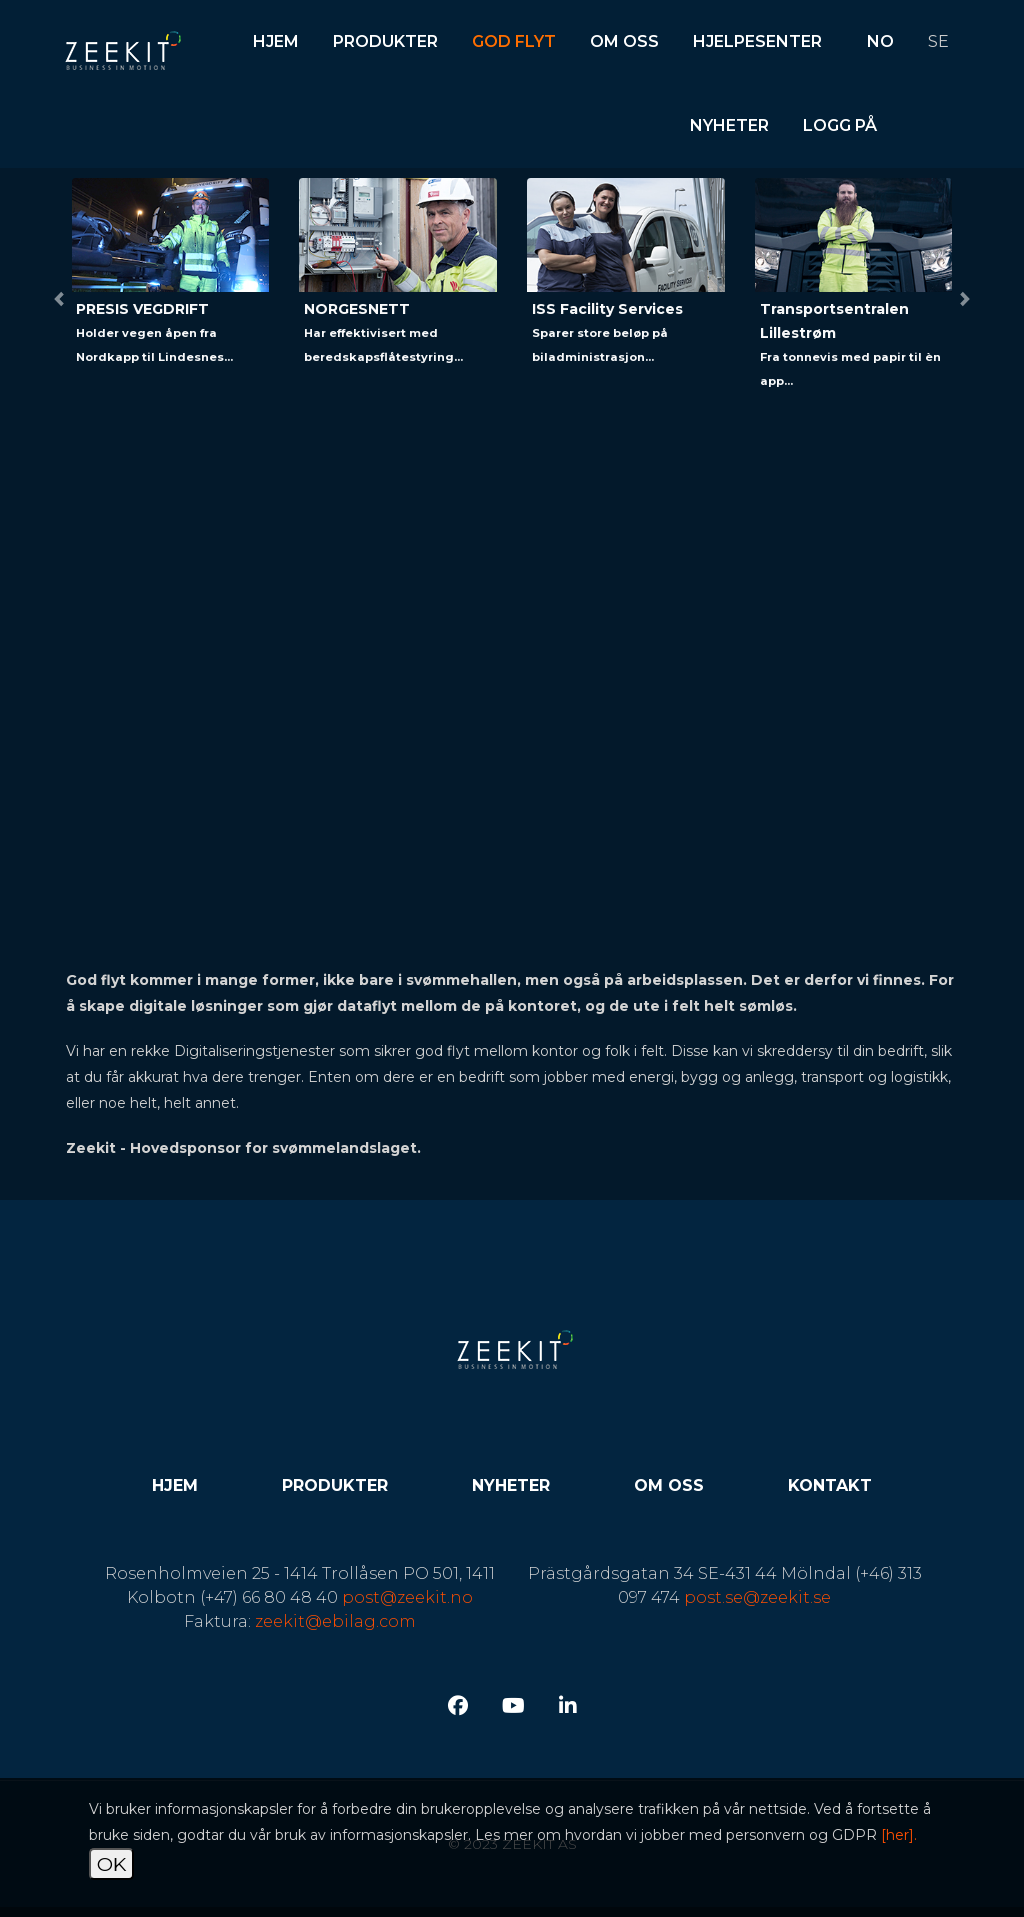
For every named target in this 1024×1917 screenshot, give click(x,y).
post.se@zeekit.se (757, 1597)
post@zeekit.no (407, 1597)
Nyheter (729, 125)
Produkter (385, 41)
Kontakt (830, 1485)
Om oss (624, 41)
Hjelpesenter (757, 41)
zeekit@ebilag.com (335, 1621)
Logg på (840, 125)
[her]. (899, 1835)
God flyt (514, 41)
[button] (59, 299)
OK (111, 1864)
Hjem (276, 41)
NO (880, 41)
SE (938, 41)
